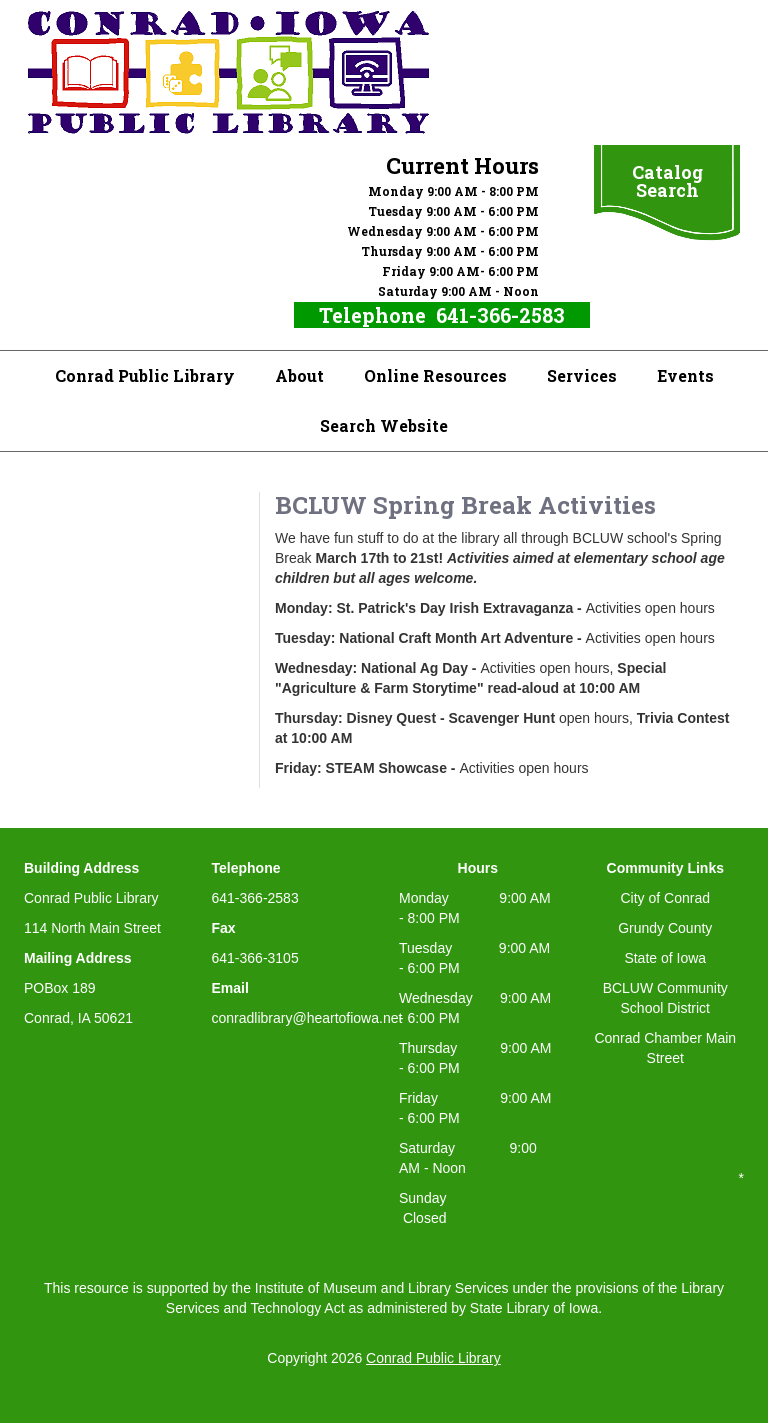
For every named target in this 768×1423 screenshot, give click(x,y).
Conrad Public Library (145, 375)
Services (582, 375)
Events (685, 375)
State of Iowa (665, 958)
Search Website (384, 425)
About (299, 375)
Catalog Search (667, 181)
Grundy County (665, 928)
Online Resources (435, 375)
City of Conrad (665, 898)
